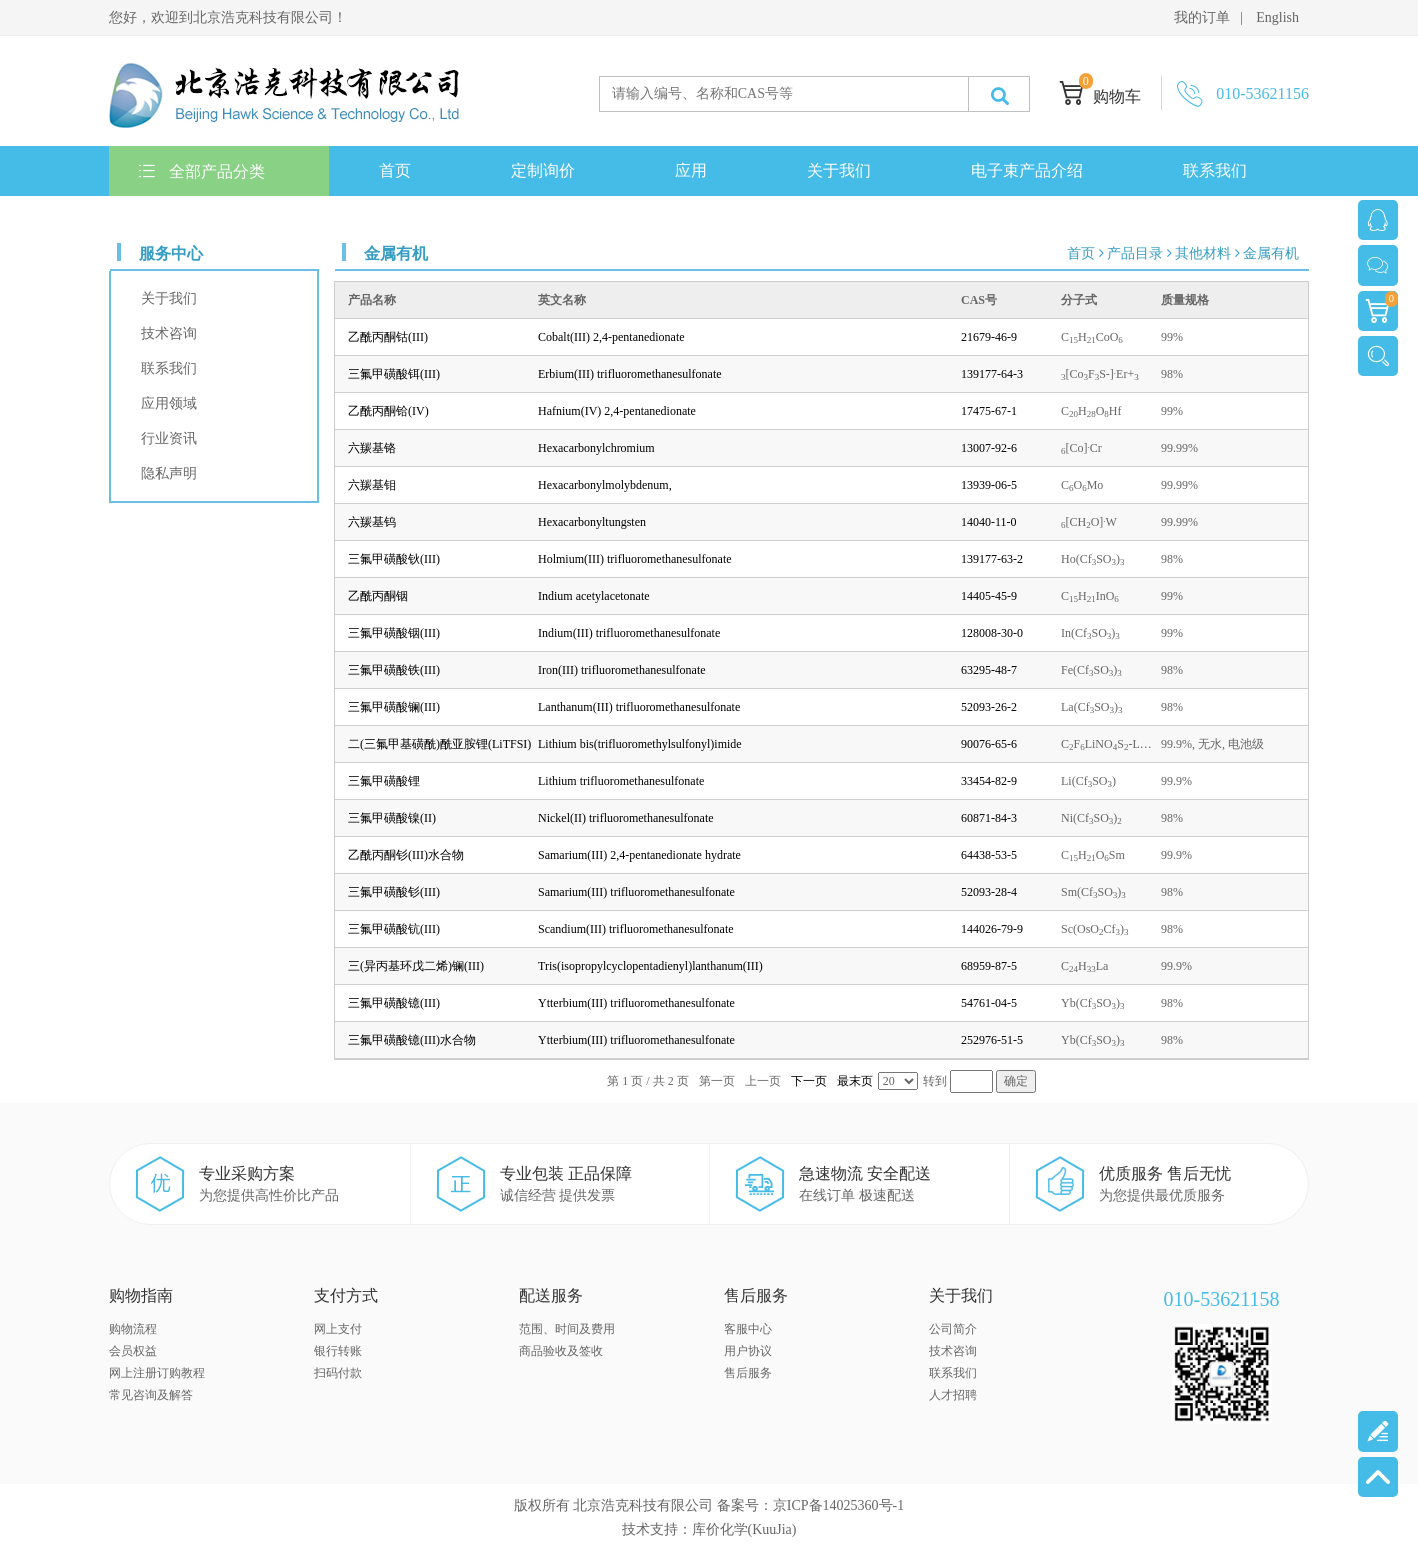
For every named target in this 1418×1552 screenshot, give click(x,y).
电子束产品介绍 (1027, 170)
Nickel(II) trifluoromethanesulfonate (626, 818)
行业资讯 (169, 438)
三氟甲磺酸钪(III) (394, 929)
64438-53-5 (989, 855)
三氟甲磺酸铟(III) (394, 633)
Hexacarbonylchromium (596, 448)
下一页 (809, 1081)
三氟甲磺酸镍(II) (392, 818)
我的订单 (1202, 17)
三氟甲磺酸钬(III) (394, 559)
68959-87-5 (989, 966)
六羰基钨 (372, 522)
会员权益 (133, 1351)
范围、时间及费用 (567, 1329)
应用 (691, 170)
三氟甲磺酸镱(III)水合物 (412, 1040)
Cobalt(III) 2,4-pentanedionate (611, 337)
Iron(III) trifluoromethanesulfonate (622, 670)
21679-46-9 (989, 337)
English (1277, 17)
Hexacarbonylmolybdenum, (605, 485)
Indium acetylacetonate (594, 596)
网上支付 (338, 1329)
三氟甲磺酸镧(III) (394, 707)
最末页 (855, 1081)
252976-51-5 (992, 1040)
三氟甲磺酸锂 (384, 781)
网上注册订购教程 (157, 1373)
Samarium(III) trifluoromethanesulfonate (636, 892)
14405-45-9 (989, 596)
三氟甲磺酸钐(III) (394, 892)
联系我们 (1215, 170)
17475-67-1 (989, 411)
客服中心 (748, 1329)
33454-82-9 (989, 781)
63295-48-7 (989, 670)
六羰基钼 (372, 485)
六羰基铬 (372, 448)
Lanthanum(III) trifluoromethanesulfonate (639, 707)
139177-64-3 (992, 374)
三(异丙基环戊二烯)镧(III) (416, 966)
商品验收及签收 (561, 1351)
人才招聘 (953, 1395)
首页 (395, 170)
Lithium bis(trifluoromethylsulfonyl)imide (640, 744)
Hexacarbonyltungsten (592, 522)
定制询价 (543, 170)
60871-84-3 (989, 818)
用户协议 (748, 1351)
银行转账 (338, 1351)
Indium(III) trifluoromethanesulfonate (629, 633)
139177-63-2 (992, 559)
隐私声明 (169, 473)
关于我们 (839, 170)
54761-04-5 (989, 1003)
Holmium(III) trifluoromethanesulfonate (635, 559)
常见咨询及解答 (151, 1395)
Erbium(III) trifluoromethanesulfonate (630, 374)
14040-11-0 (989, 522)
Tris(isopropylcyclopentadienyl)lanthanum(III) (650, 966)
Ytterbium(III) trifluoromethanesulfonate (636, 1003)
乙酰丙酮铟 (378, 596)
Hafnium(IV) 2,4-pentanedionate (617, 411)
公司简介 (953, 1329)
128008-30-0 (992, 633)
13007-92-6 (989, 448)
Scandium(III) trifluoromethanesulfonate (636, 929)
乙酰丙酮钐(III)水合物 (406, 855)
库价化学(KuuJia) (744, 1529)
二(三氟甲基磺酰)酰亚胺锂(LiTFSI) (439, 744)
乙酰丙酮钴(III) (388, 337)
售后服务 (748, 1373)
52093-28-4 (989, 892)
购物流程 (133, 1329)
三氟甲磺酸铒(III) (394, 374)
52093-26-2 (989, 707)
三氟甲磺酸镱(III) (394, 1003)
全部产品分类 (202, 171)
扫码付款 (338, 1373)
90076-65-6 (989, 744)
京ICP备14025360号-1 (838, 1505)
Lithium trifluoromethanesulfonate (621, 781)
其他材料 (1203, 253)
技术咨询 (169, 333)
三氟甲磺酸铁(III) (394, 670)
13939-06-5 (989, 485)
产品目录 (1135, 253)
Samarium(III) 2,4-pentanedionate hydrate (639, 855)
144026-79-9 (992, 929)
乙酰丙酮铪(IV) (388, 411)
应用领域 (169, 403)
